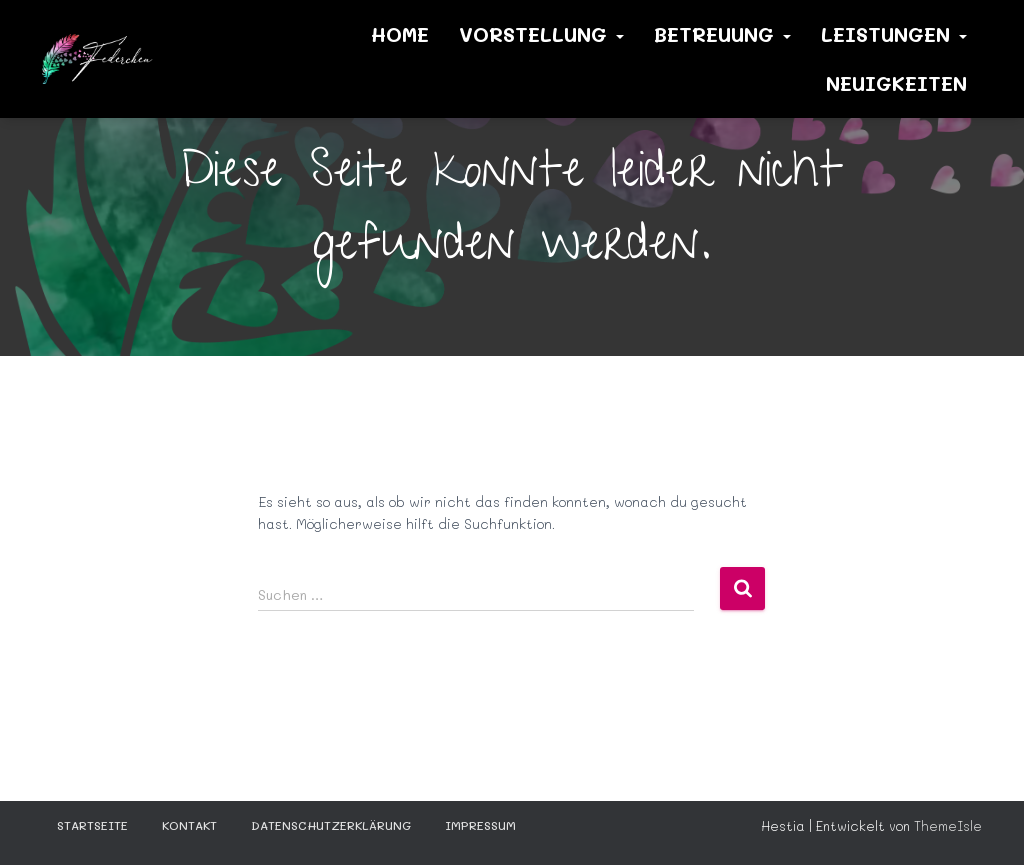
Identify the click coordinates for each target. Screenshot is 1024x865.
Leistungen (894, 34)
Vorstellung (541, 34)
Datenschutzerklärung (331, 825)
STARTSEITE (92, 825)
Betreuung (722, 34)
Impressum (480, 825)
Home (400, 34)
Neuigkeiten (896, 83)
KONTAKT (189, 825)
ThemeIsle (948, 825)
